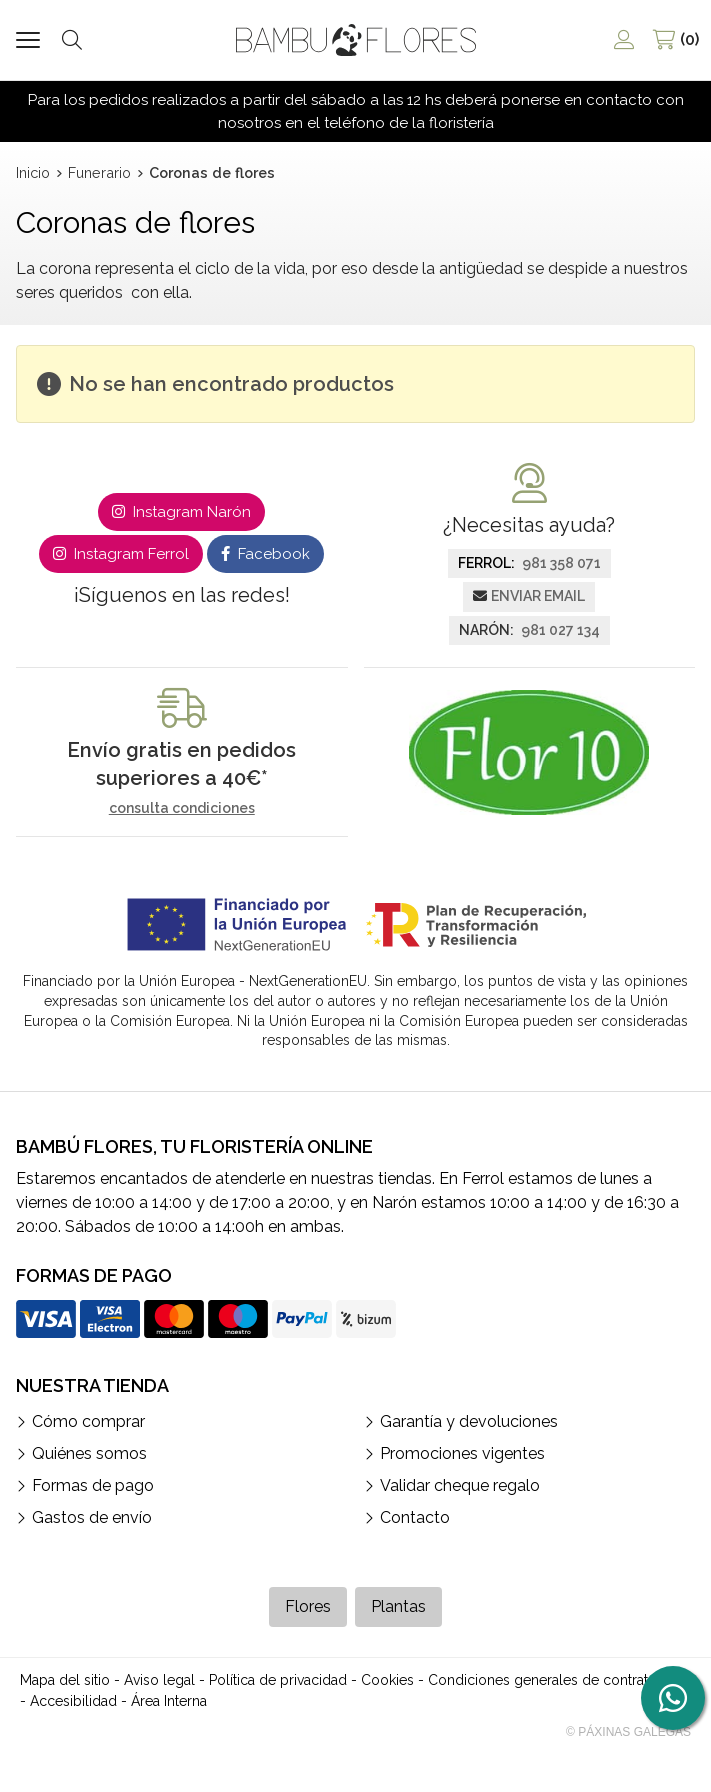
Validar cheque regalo (460, 1485)
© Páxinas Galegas (628, 1732)
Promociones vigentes (462, 1453)
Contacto (415, 1517)
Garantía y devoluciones (469, 1421)
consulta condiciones (182, 808)
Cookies (387, 1680)
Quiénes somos (89, 1453)
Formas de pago (93, 1485)
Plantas (398, 1606)
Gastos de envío (92, 1517)
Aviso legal (159, 1680)
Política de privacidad (278, 1680)
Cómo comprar (88, 1421)
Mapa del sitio (65, 1680)
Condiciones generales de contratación (555, 1680)
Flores (308, 1606)
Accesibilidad (73, 1701)
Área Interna (169, 1701)
